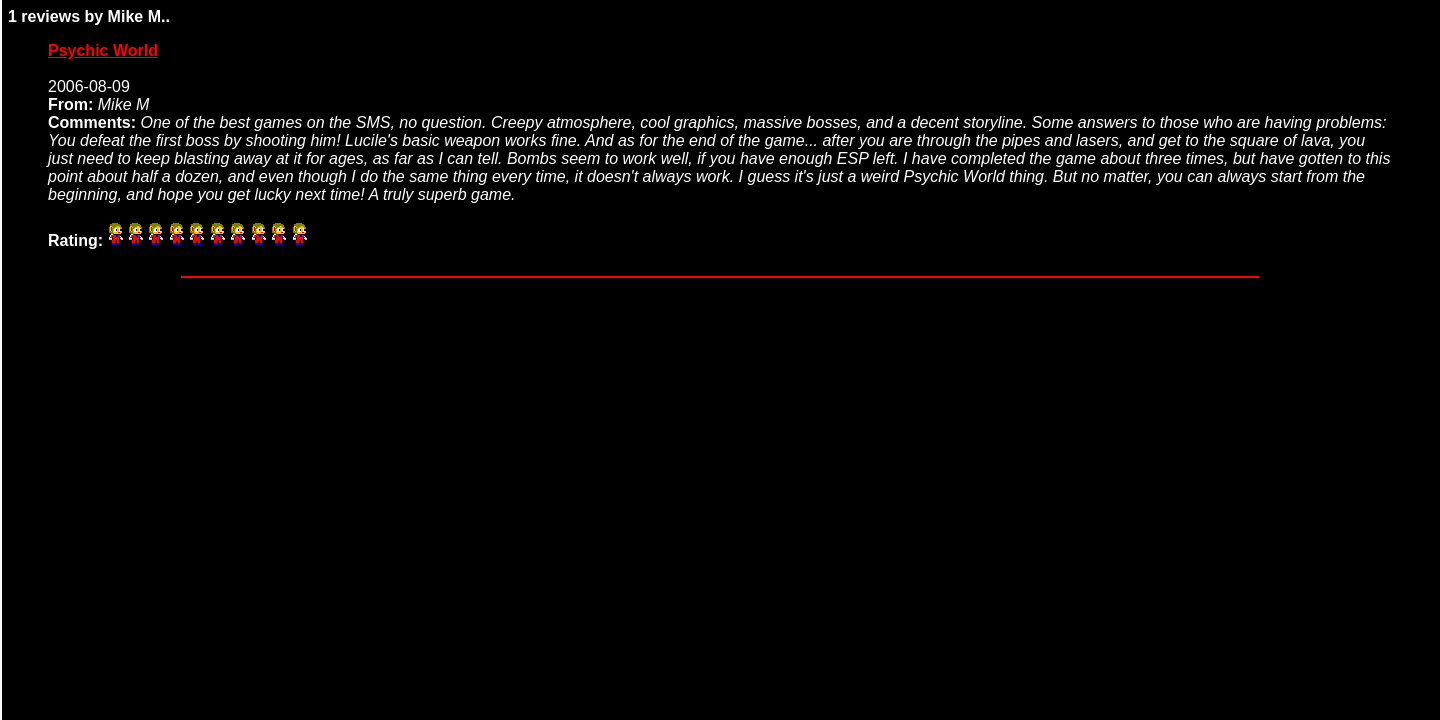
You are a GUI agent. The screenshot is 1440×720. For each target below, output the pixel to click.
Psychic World (103, 50)
